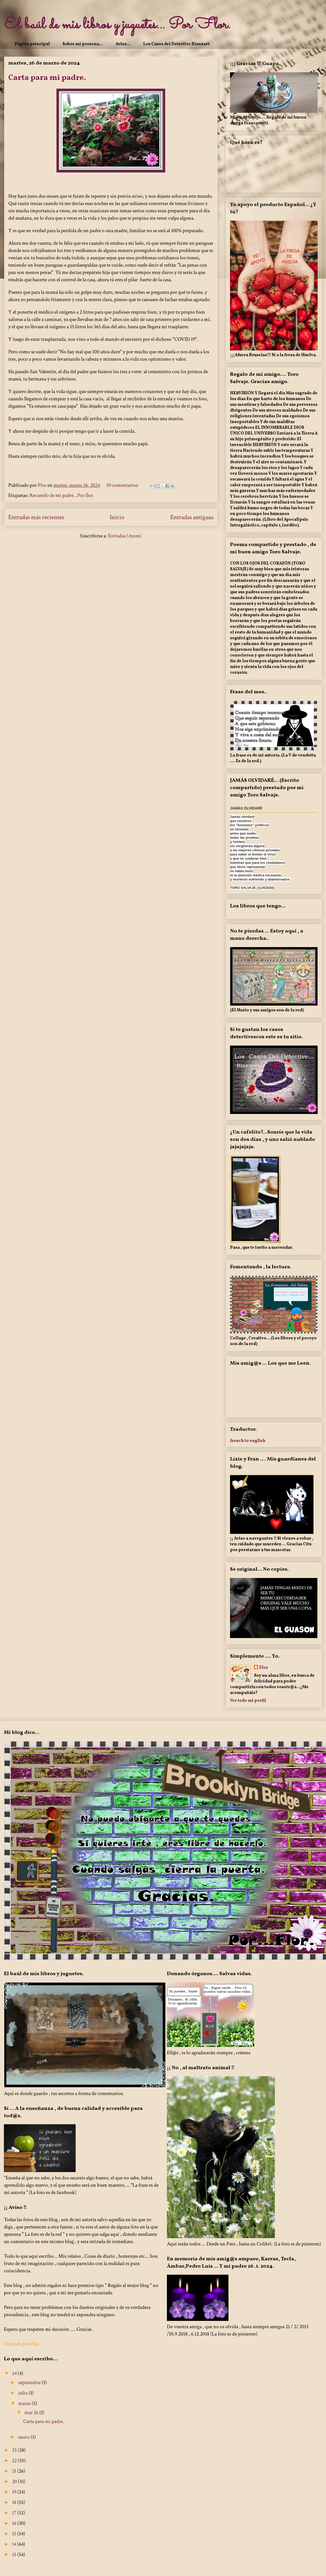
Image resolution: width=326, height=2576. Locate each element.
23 (15, 2450)
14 (14, 2544)
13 (14, 2554)
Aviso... (123, 44)
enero (24, 2437)
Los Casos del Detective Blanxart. (176, 44)
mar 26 (32, 2412)
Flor (263, 1668)
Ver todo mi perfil (248, 1701)
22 (15, 2460)
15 (14, 2533)
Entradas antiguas (191, 517)
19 (14, 2492)
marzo (25, 2403)
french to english (247, 1440)
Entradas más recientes (36, 517)
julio (23, 2393)
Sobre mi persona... (83, 44)
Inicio (117, 517)
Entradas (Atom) (125, 535)
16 (14, 2523)
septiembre (30, 2382)
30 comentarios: (123, 485)
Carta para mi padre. (47, 77)
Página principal (32, 44)
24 (15, 2373)
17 (14, 2512)
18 (14, 2502)
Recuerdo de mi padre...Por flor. (61, 495)
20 (15, 2481)
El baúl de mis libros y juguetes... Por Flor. (117, 25)
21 (14, 2471)
